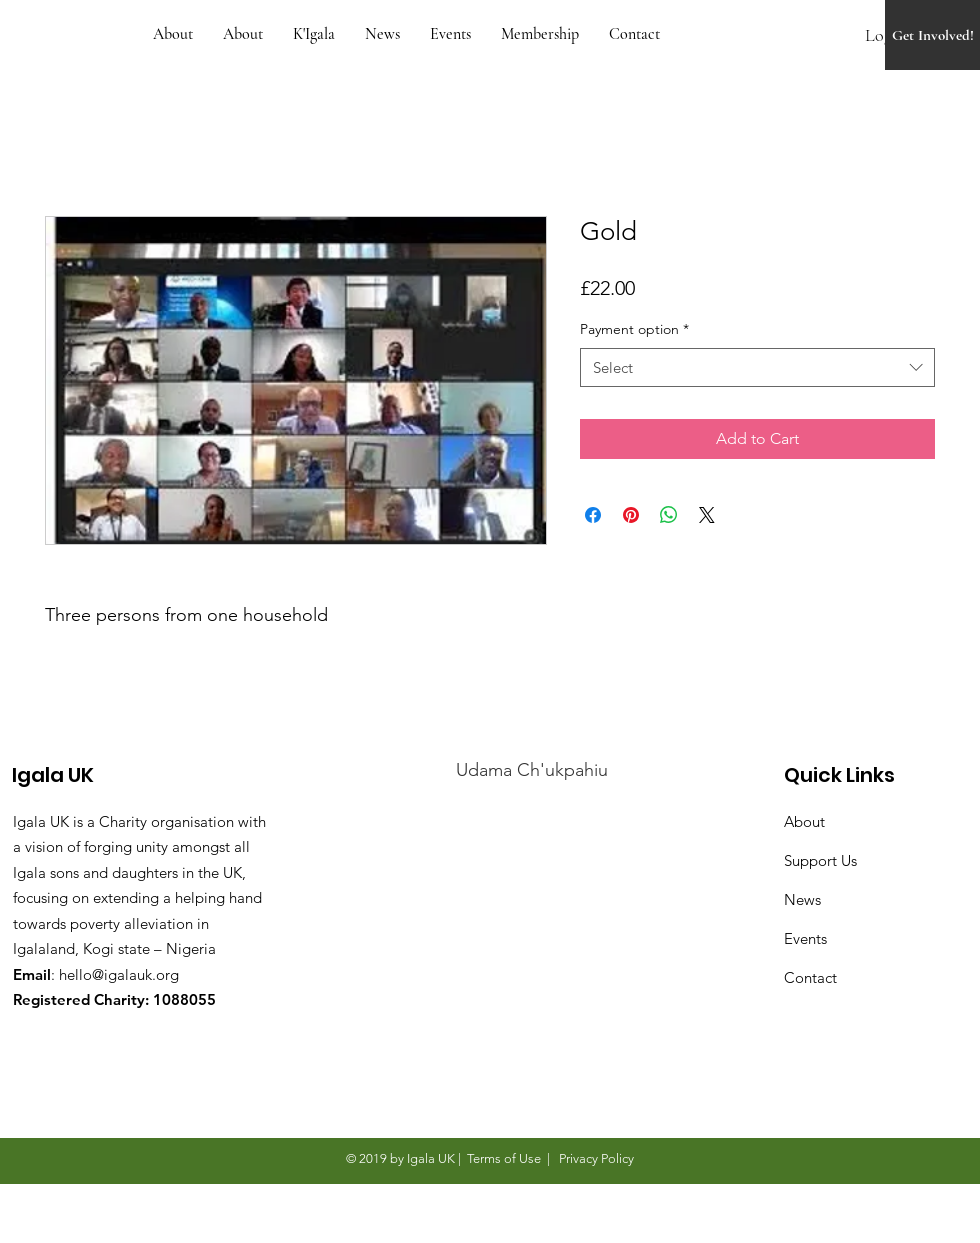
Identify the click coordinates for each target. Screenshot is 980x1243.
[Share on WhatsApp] (669, 515)
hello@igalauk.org (119, 974)
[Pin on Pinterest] (631, 515)
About (804, 821)
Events (805, 938)
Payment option (634, 329)
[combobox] (757, 367)
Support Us (820, 860)
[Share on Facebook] (593, 515)
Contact (810, 977)
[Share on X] (707, 515)
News (802, 899)
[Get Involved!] (932, 35)
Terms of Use (504, 1158)
